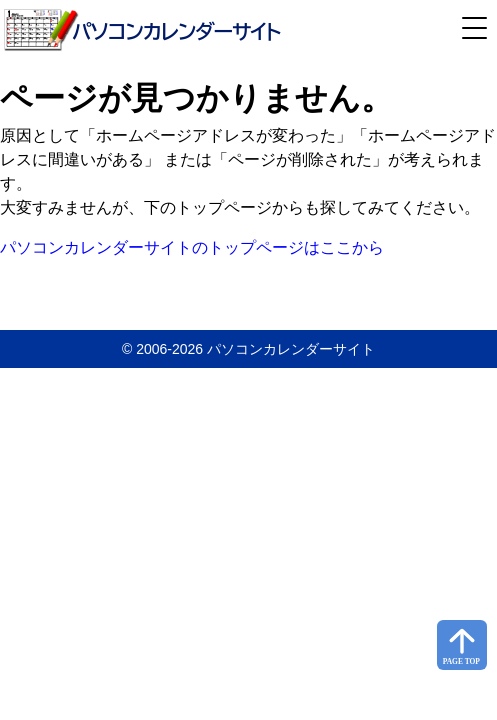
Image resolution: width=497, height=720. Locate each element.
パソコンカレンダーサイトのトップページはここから (192, 247)
